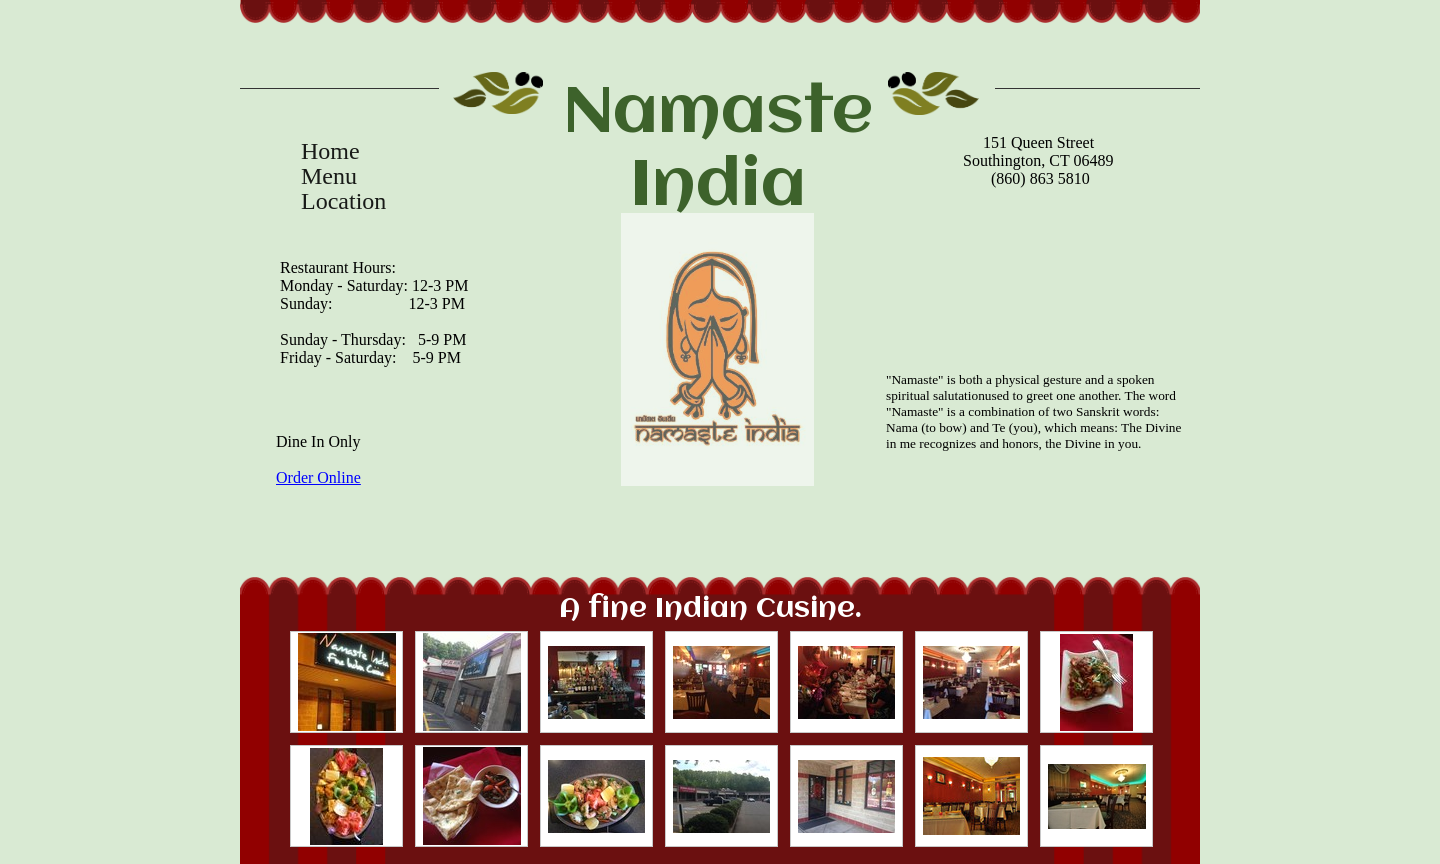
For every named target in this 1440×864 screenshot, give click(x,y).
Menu (329, 176)
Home (330, 151)
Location (343, 201)
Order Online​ (318, 477)
